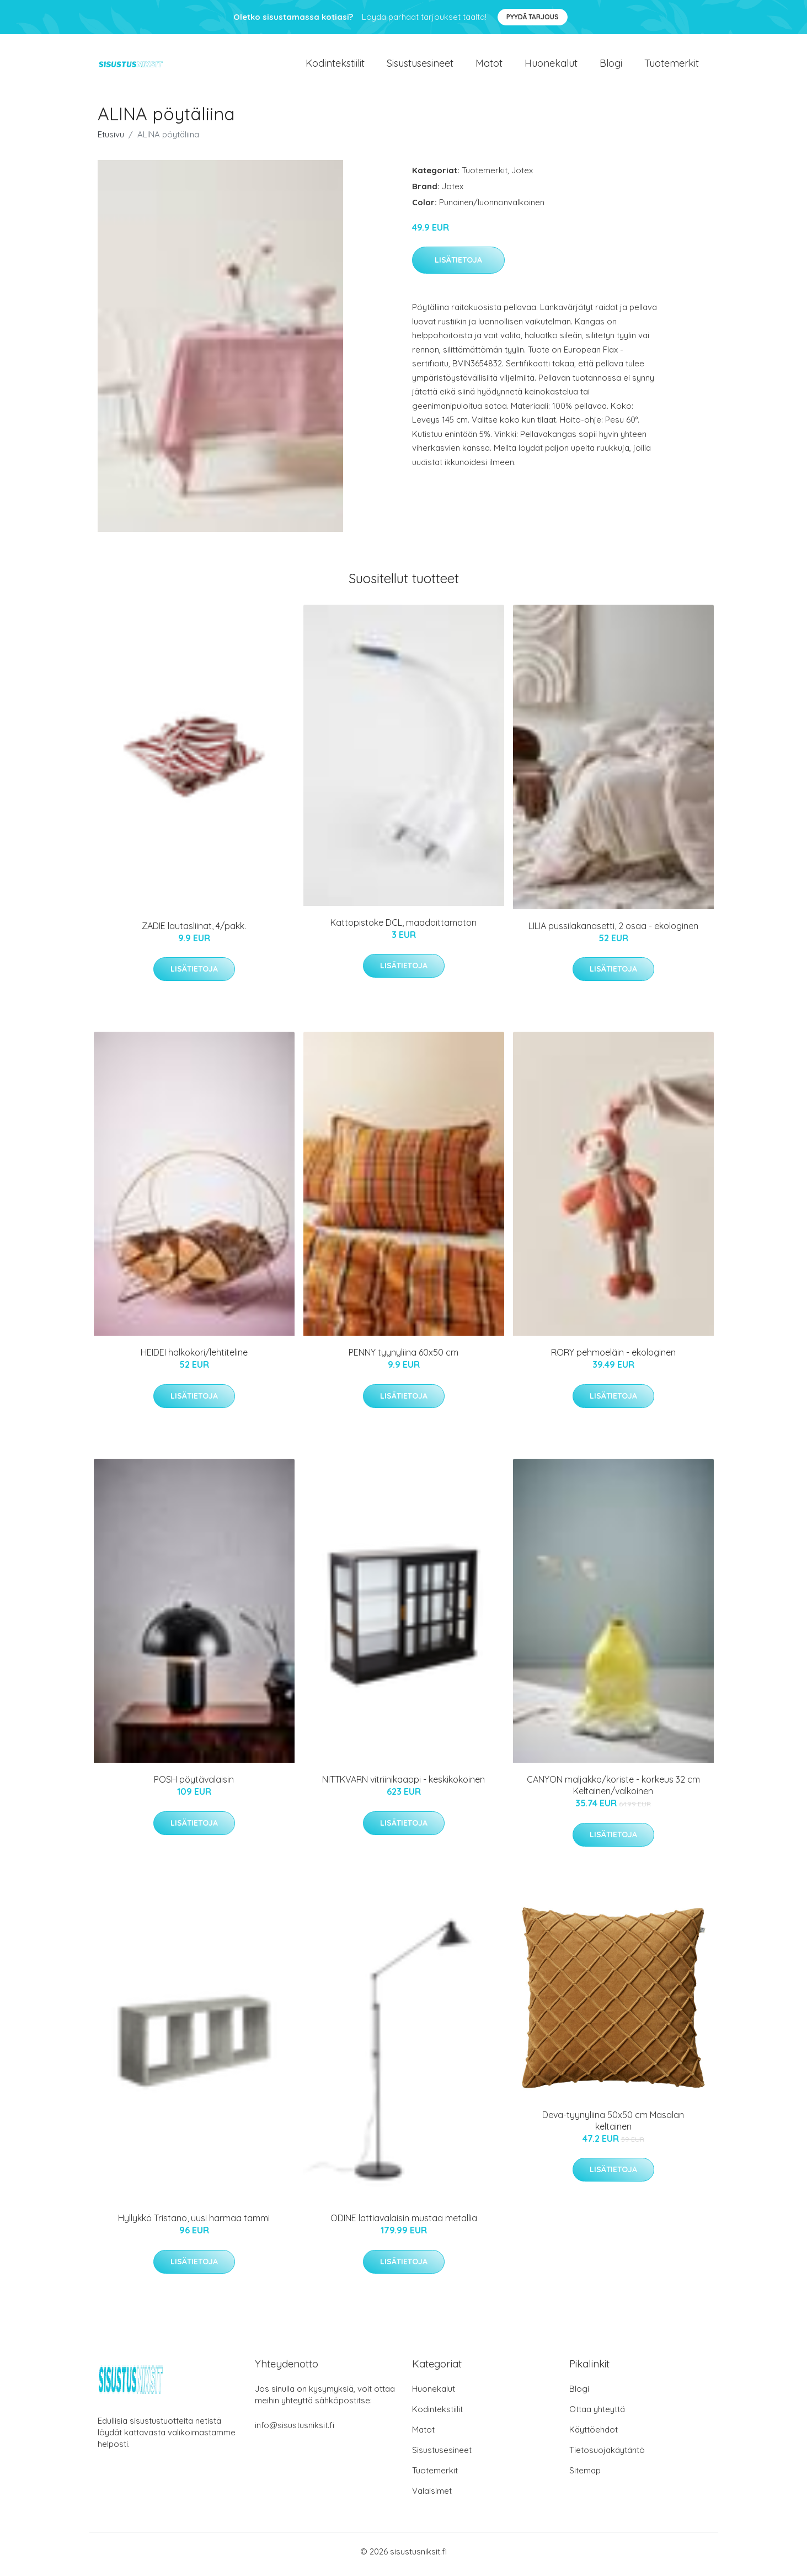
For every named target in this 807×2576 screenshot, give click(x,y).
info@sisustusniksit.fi (294, 2430)
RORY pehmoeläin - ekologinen (613, 1358)
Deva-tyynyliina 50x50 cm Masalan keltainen (613, 2126)
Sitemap (585, 2476)
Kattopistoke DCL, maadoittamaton (403, 928)
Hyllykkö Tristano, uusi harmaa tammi (194, 2224)
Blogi (611, 66)
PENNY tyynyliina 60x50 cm (403, 1358)
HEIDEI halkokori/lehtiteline (194, 1358)
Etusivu (111, 140)
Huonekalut (551, 66)
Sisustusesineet (420, 66)
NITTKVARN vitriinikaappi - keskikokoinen (403, 1785)
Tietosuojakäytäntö (607, 2455)
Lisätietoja (458, 266)
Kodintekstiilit (335, 66)
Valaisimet (432, 2496)
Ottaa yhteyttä (597, 2414)
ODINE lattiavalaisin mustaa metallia (403, 2224)
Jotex (522, 175)
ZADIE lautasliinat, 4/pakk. (194, 931)
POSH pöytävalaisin (194, 1785)
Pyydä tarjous (532, 17)
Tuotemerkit (671, 66)
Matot (489, 66)
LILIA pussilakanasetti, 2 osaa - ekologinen (613, 931)
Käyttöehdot (593, 2435)
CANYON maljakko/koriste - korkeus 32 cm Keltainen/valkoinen (613, 1791)
